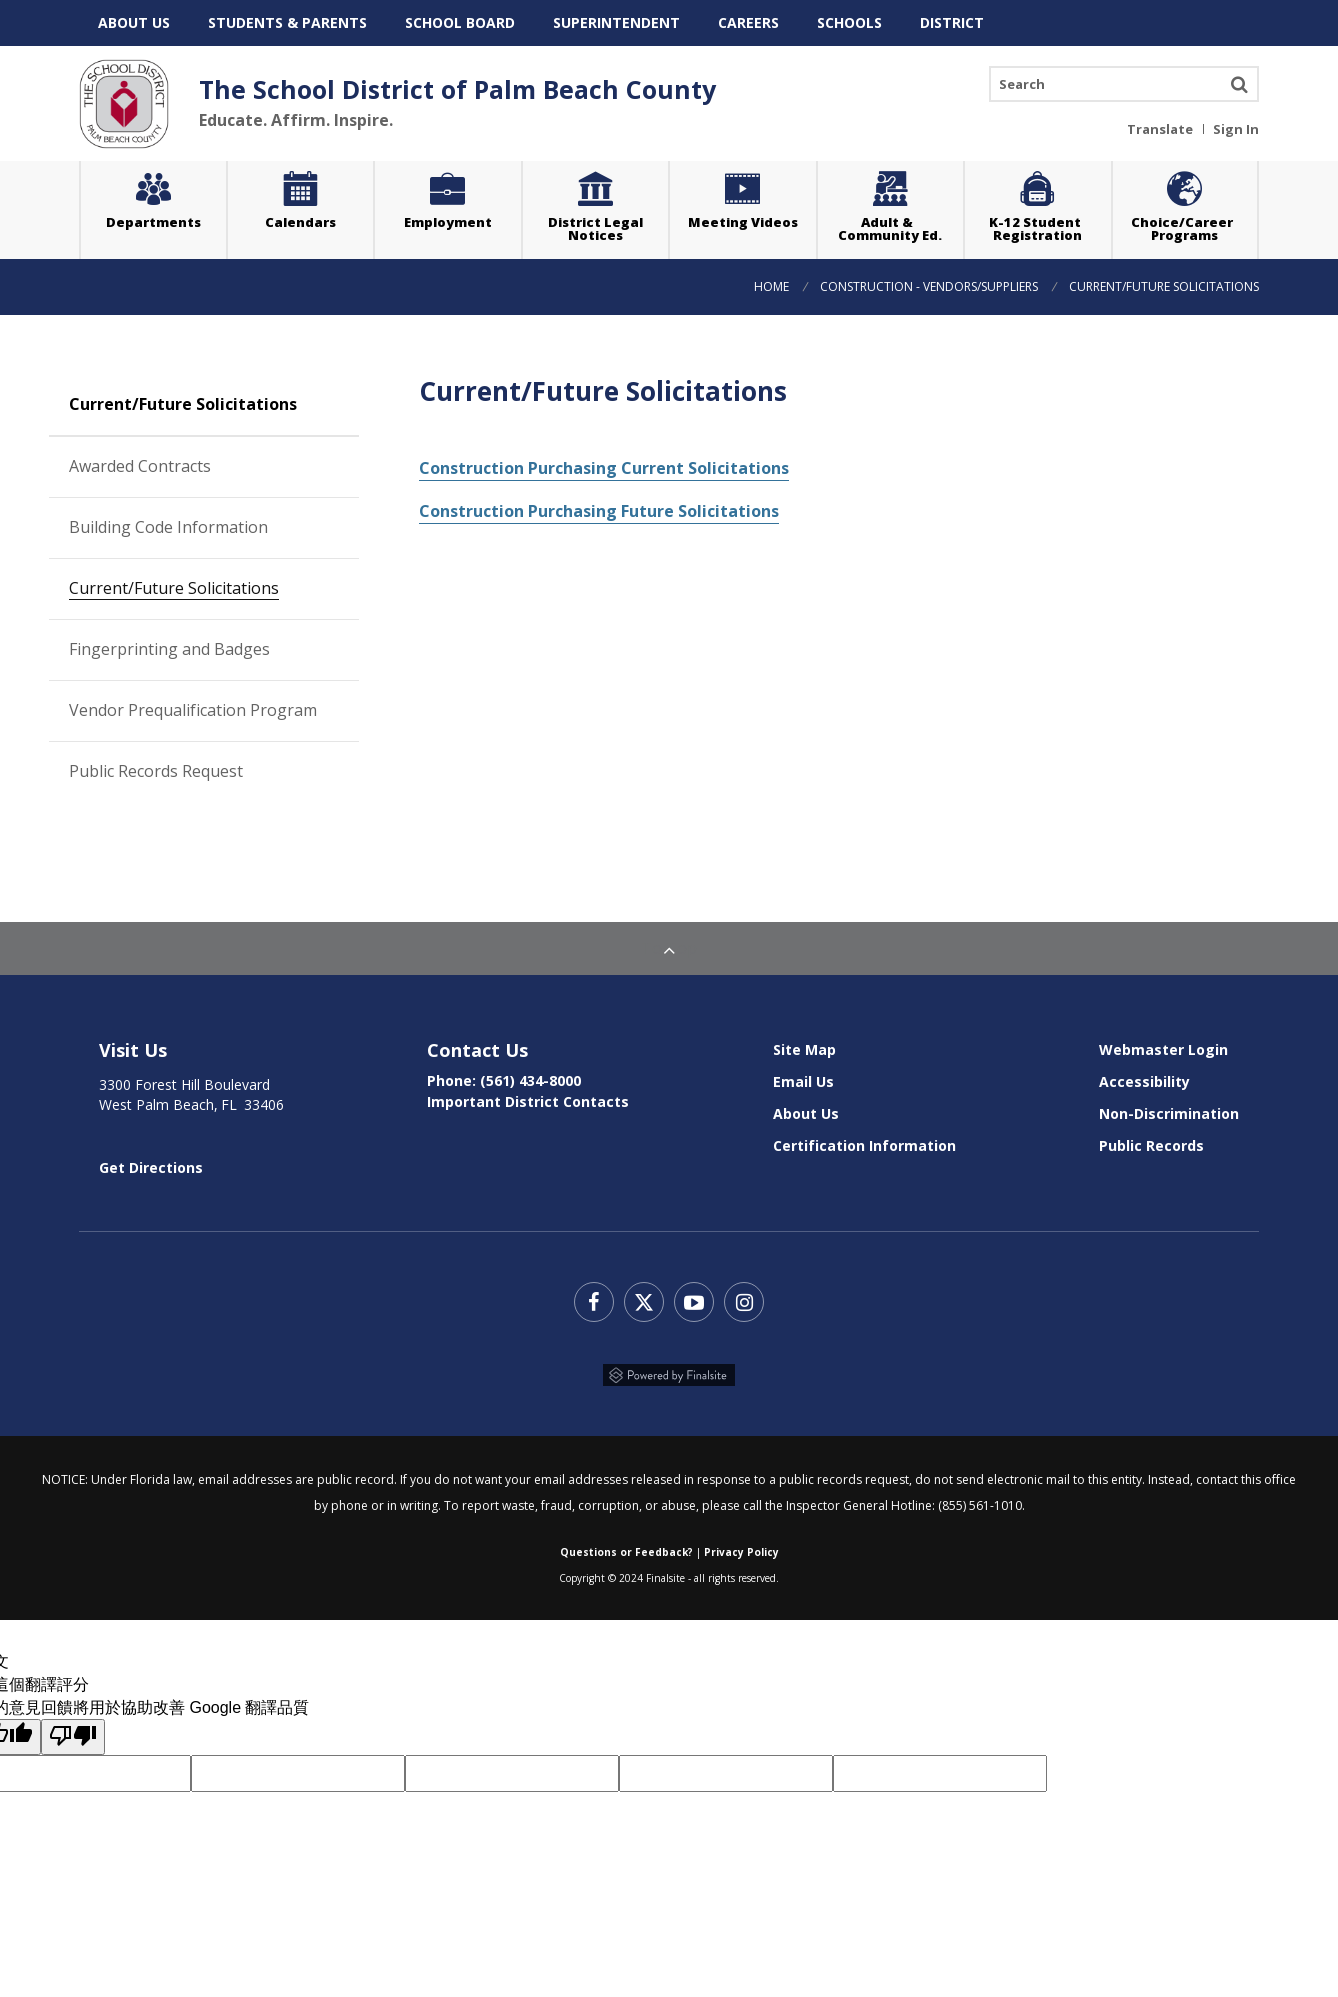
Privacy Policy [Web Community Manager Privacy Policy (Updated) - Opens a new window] (741, 1545)
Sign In (1236, 128)
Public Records (1151, 1138)
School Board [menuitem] (460, 22)
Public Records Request (156, 764)
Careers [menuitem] (748, 22)
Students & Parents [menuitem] (287, 22)
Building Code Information (214, 519)
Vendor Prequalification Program (193, 703)
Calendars (300, 222)
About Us (806, 1106)
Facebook (594, 1295)
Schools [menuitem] (849, 22)
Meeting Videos (752, 199)
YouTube (694, 1295)
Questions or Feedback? (626, 1545)
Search (1239, 84)
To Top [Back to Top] (669, 941)
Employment (448, 222)
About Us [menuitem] (134, 22)
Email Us (803, 1074)
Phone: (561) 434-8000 (504, 1073)
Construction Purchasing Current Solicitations (604, 461)
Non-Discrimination (1169, 1106)
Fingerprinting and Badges (214, 641)
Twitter (644, 1295)
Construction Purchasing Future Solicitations (599, 504)
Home (771, 280)
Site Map (804, 1042)
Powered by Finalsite (669, 1368)
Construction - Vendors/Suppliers (929, 280)
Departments (153, 222)
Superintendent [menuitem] (616, 22)
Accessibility (1144, 1074)
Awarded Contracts (214, 458)
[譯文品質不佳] (73, 1730)
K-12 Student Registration (1038, 228)
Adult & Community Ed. (890, 228)
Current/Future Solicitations (174, 581)
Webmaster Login (1163, 1042)
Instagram (744, 1295)
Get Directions (151, 1160)
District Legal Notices (608, 205)
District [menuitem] (952, 22)
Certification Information (864, 1138)
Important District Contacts (528, 1094)
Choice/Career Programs (1185, 228)
